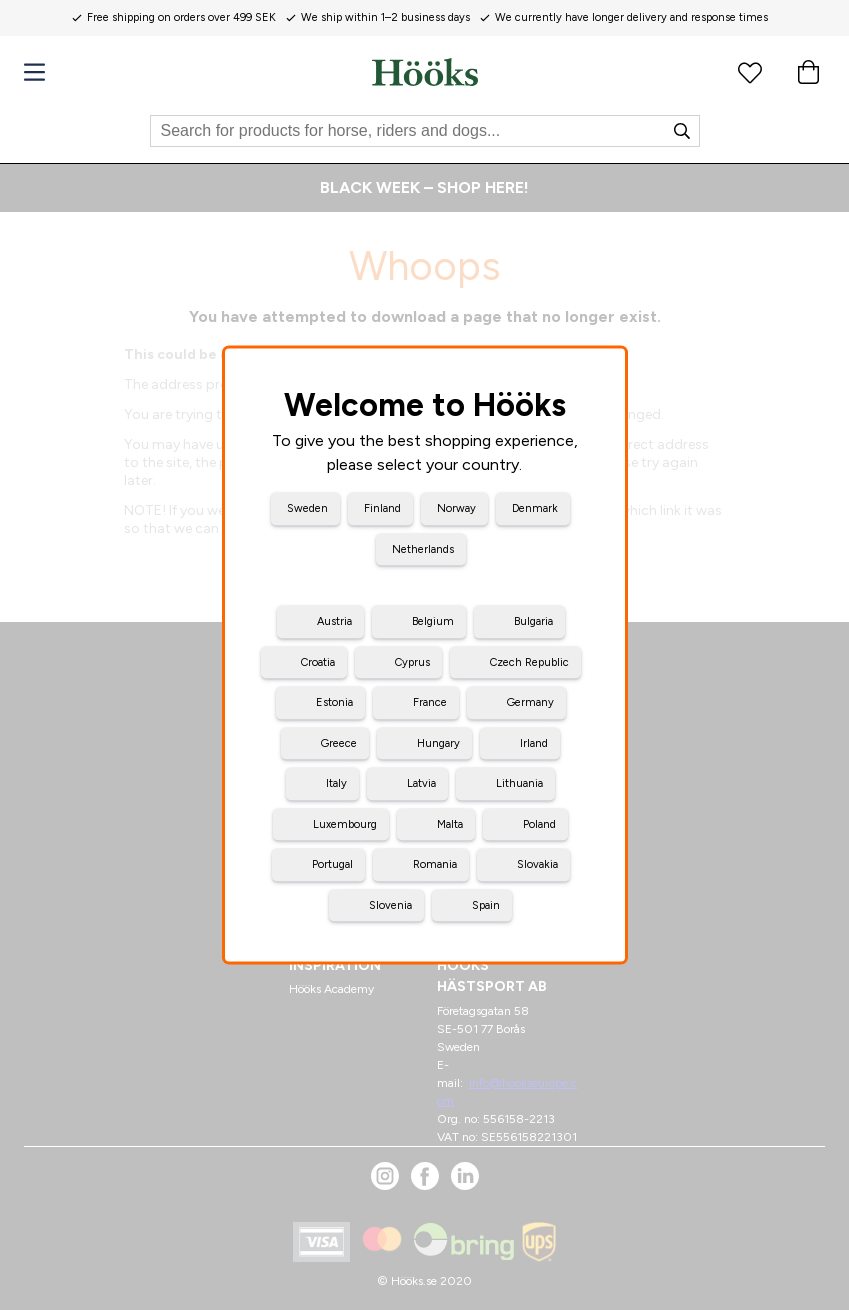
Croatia (318, 661)
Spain (486, 904)
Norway (456, 508)
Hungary (438, 742)
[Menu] (34, 72)
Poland (539, 823)
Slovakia (537, 864)
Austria (334, 621)
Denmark (535, 508)
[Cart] (808, 72)
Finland (382, 508)
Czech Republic (529, 661)
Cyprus (412, 661)
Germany (530, 702)
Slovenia (390, 904)
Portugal (332, 864)
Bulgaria (533, 621)
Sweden (307, 508)
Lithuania (519, 783)
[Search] (425, 131)
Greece (339, 742)
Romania (435, 864)
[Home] (425, 72)
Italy (336, 783)
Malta (450, 823)
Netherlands (423, 548)
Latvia (421, 783)
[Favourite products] (750, 72)
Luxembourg (345, 823)
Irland (534, 742)
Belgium (433, 621)
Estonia (334, 702)
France (430, 702)
